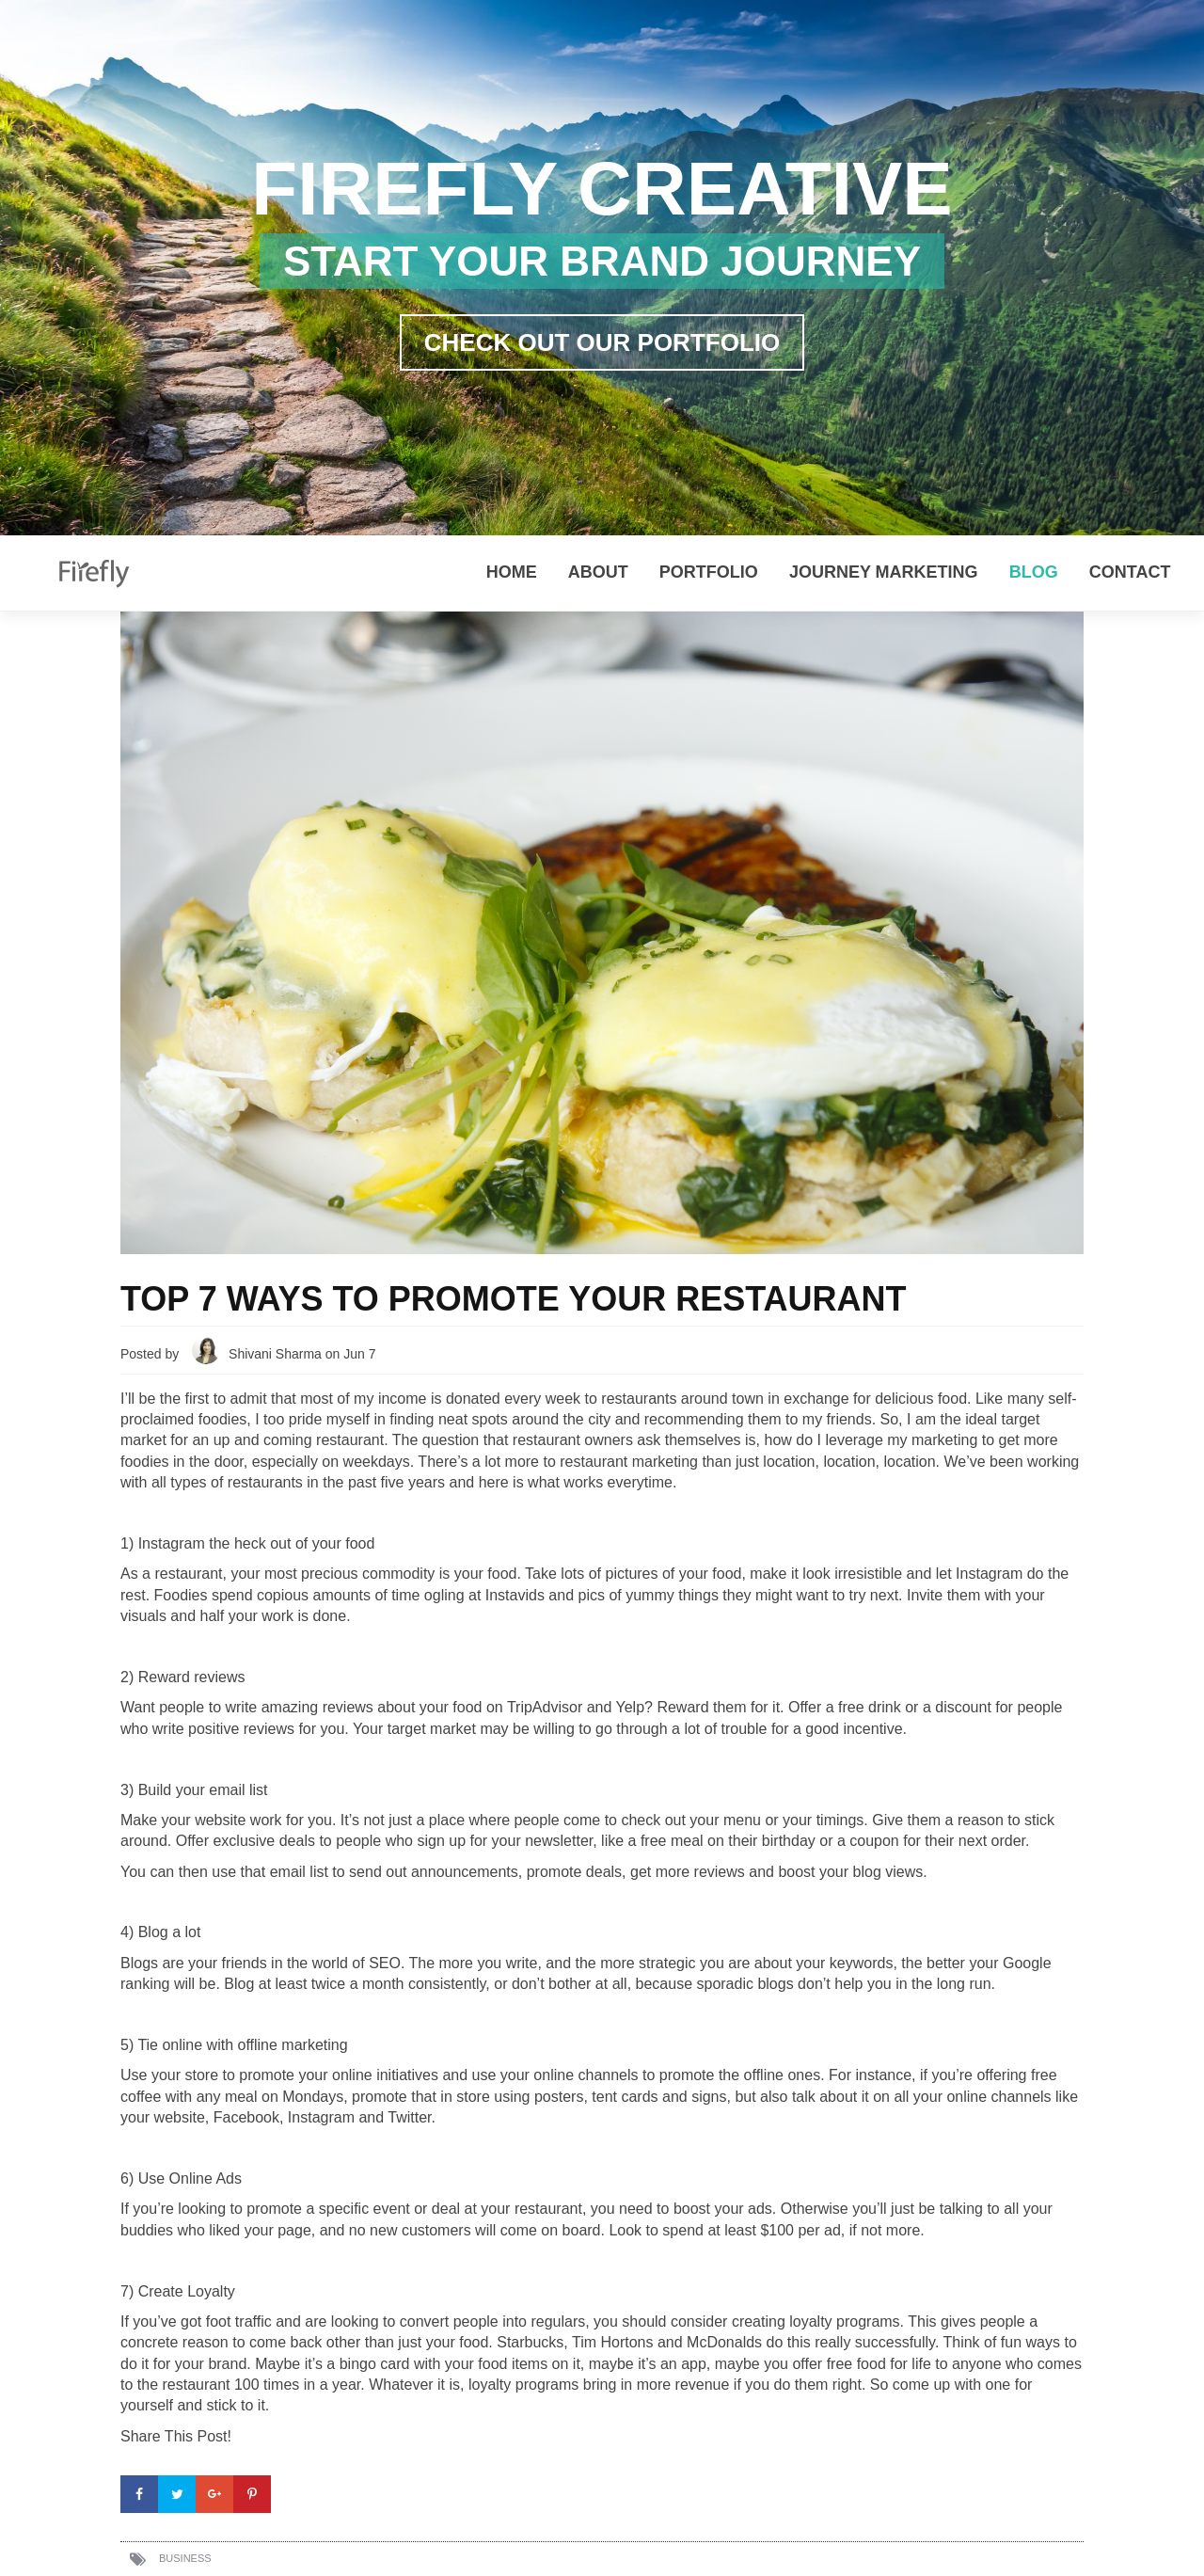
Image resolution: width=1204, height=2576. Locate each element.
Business (185, 2558)
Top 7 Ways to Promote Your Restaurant (513, 1299)
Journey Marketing (883, 572)
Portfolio (708, 572)
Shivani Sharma (275, 1353)
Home (511, 572)
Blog (1033, 572)
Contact (1130, 572)
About (598, 572)
